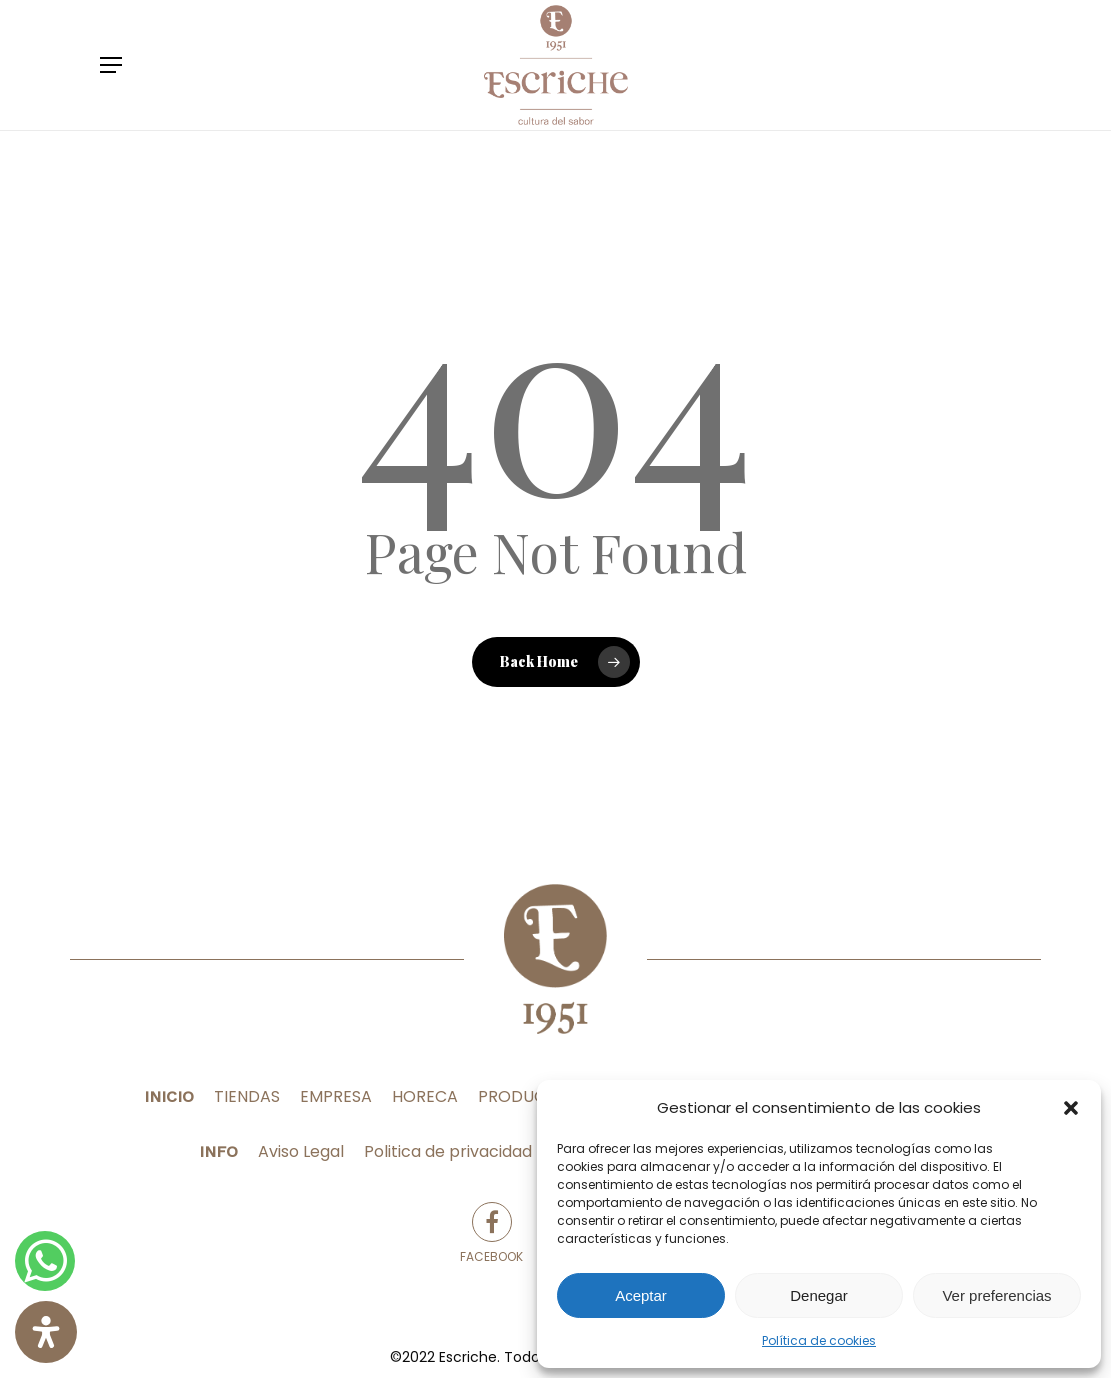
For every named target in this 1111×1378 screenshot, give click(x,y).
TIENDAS (247, 1096)
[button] (1071, 1108)
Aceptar (641, 1295)
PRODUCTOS (528, 1096)
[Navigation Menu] (111, 65)
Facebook (491, 1233)
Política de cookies (819, 1340)
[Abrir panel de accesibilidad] (46, 1332)
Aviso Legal (301, 1151)
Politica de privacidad (448, 1151)
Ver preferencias (996, 1295)
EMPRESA (336, 1096)
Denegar (819, 1295)
